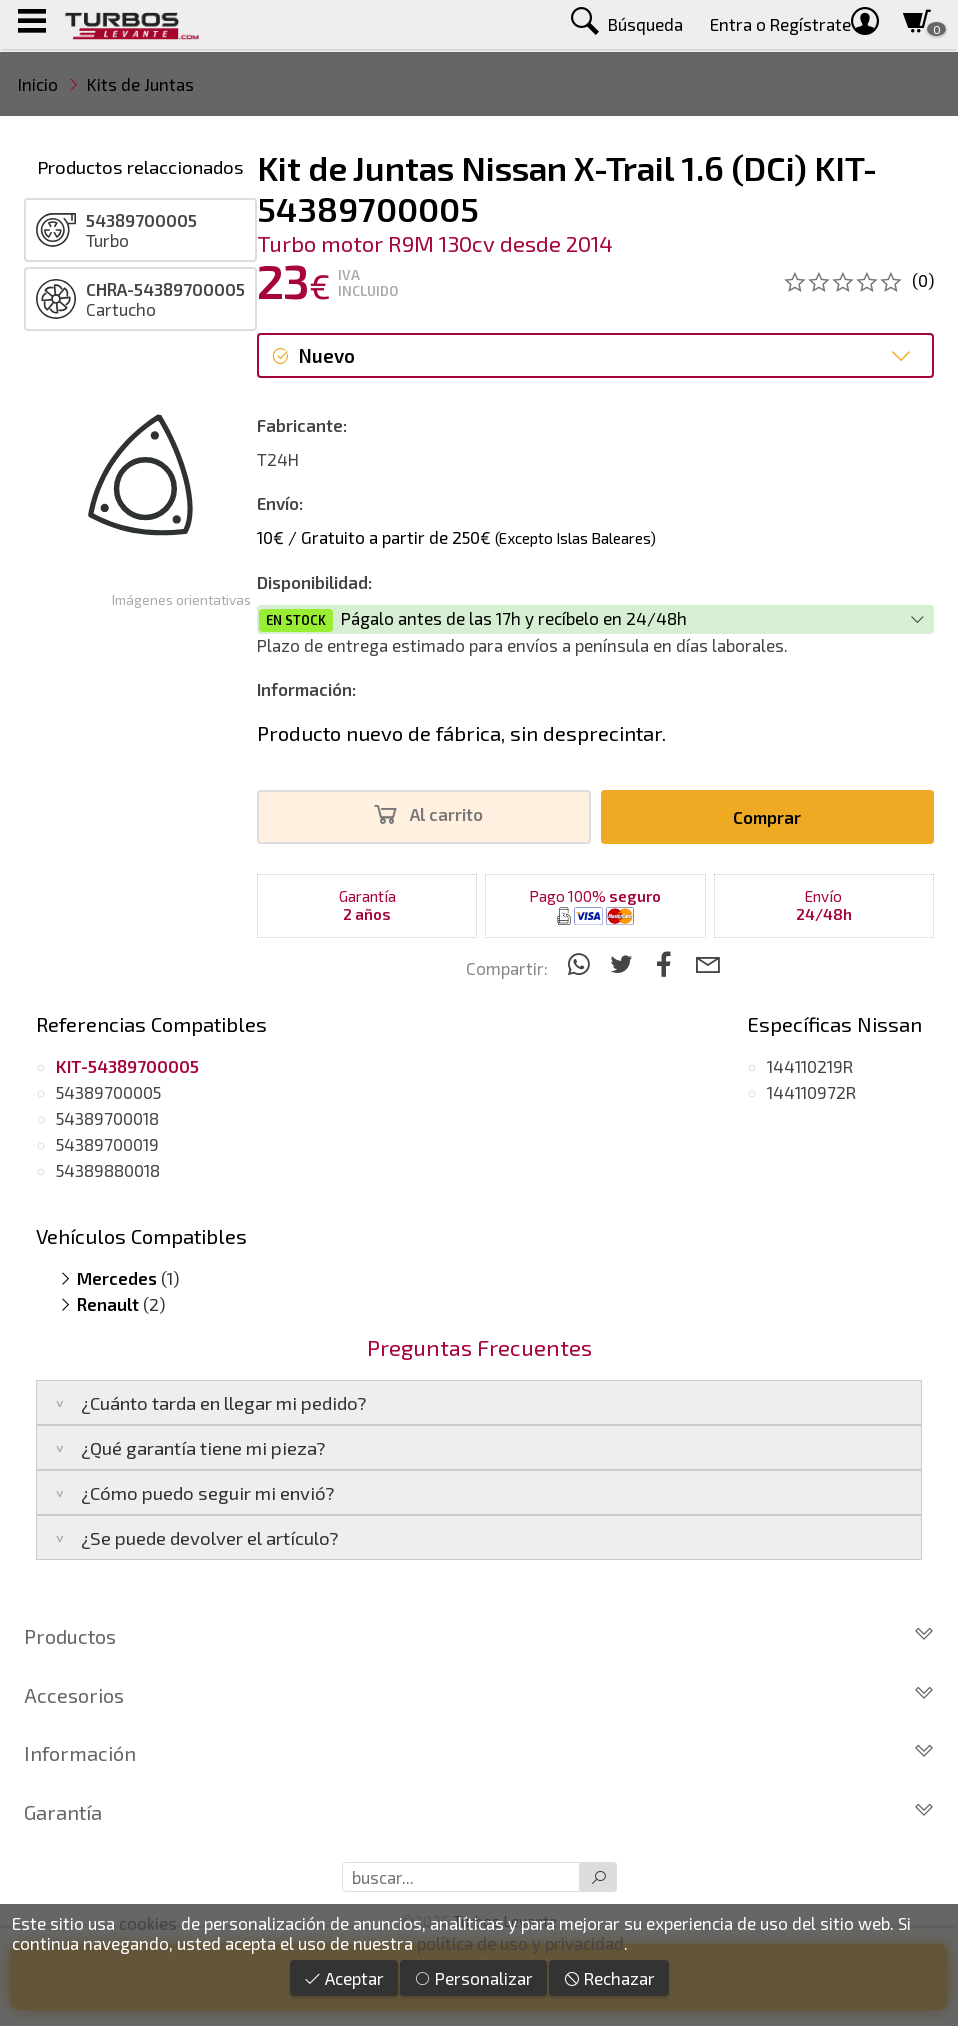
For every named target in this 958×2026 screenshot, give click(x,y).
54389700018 (107, 1118)
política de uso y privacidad (520, 1943)
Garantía (479, 1812)
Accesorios (479, 1695)
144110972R (811, 1092)
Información (479, 1753)
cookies (148, 1923)
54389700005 (108, 1092)
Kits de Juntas (140, 84)
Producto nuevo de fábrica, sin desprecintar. (461, 733)
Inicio (38, 84)
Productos (479, 1636)
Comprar (767, 817)
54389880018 (108, 1170)
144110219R (810, 1066)
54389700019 (107, 1144)
